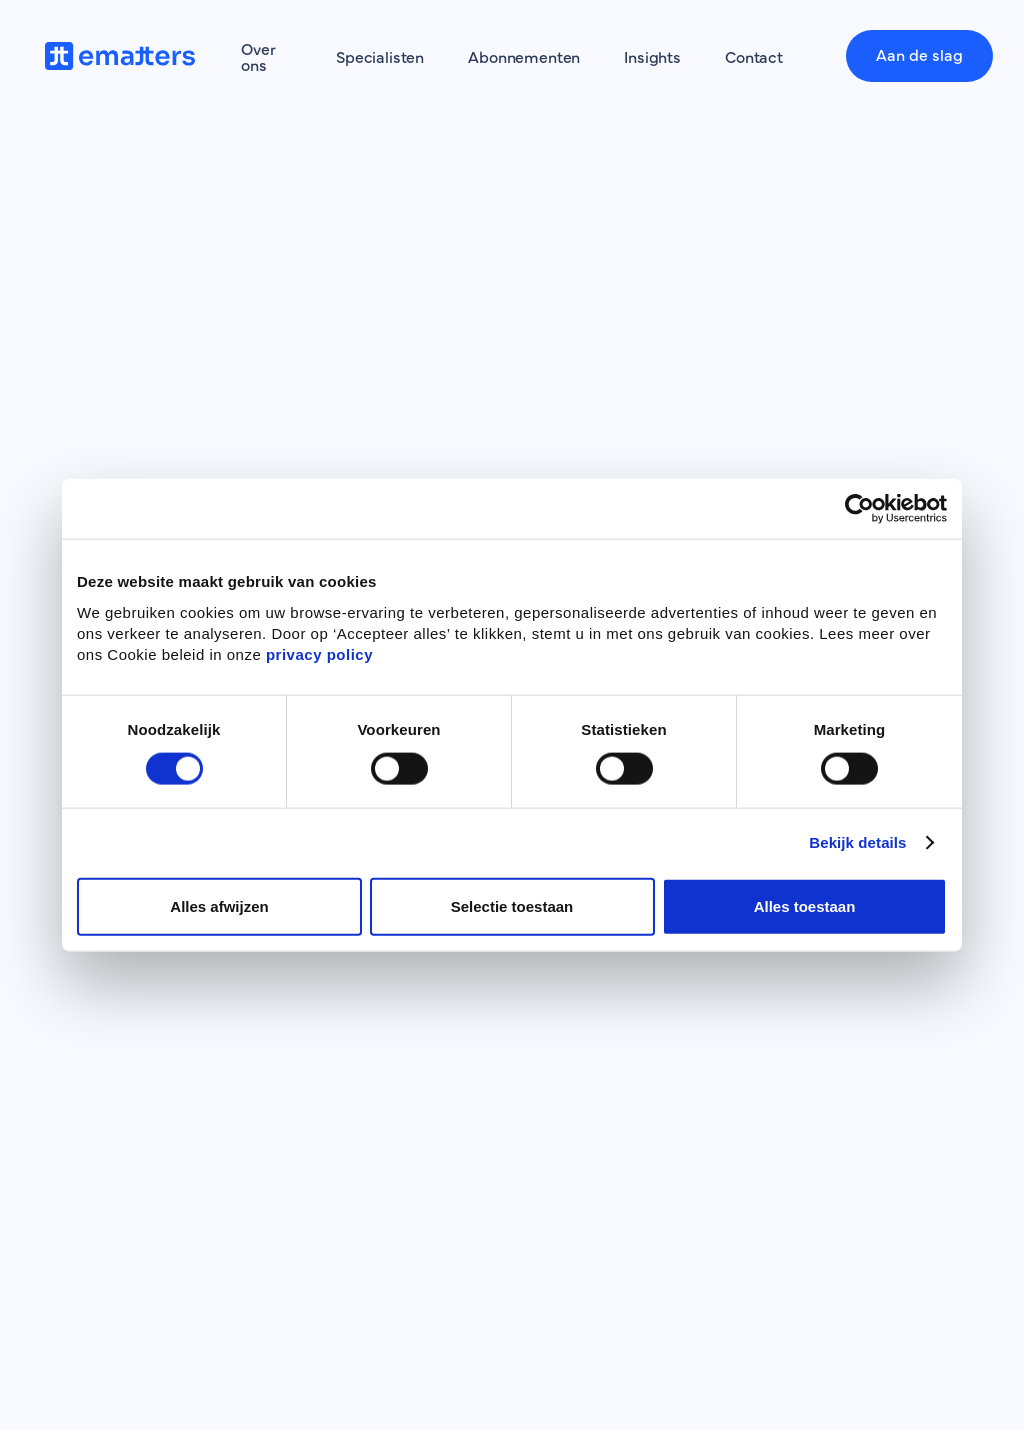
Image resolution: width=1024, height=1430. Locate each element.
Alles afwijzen (219, 905)
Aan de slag (919, 54)
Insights (652, 56)
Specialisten (380, 56)
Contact (754, 56)
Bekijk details (857, 842)
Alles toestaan (805, 905)
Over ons (258, 56)
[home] (125, 56)
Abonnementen (524, 56)
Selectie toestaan (512, 905)
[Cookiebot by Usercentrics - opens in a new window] (859, 509)
